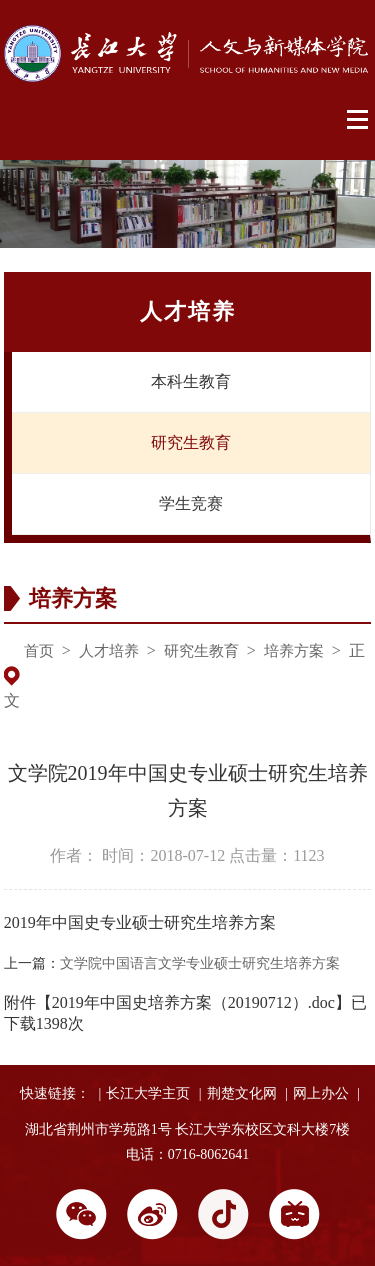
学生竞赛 (191, 503)
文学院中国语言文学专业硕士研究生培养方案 (200, 963)
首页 (39, 651)
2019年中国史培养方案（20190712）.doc (193, 1002)
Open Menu (358, 120)
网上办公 (321, 1093)
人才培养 (109, 651)
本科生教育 (191, 381)
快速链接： (55, 1093)
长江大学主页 (148, 1093)
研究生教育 (191, 442)
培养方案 (294, 651)
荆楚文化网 (242, 1093)
